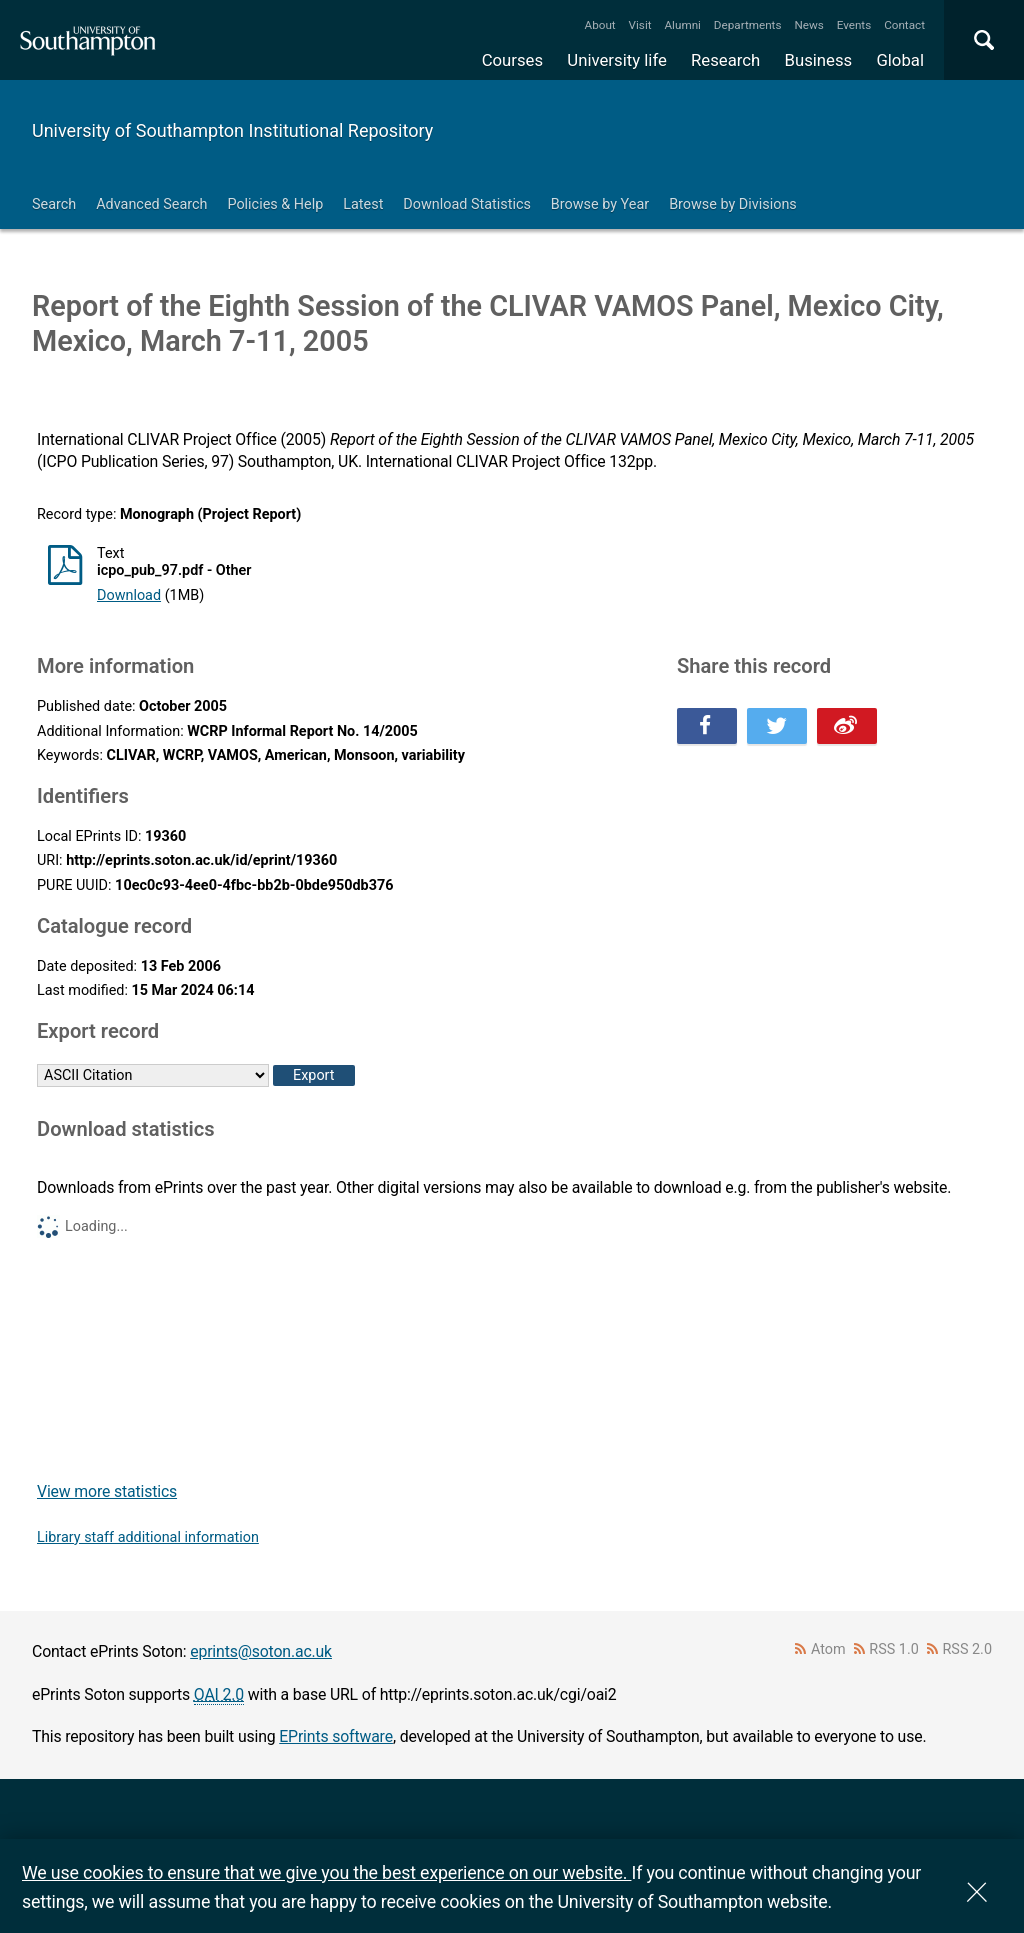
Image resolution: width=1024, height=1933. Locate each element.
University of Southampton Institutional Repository (232, 130)
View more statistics (107, 1491)
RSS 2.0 (968, 1649)
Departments (748, 25)
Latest (363, 204)
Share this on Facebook (707, 726)
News (808, 25)
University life (617, 60)
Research (725, 60)
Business (819, 60)
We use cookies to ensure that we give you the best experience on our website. (326, 1872)
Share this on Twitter (777, 726)
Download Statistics (467, 204)
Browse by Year (600, 204)
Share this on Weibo (847, 726)
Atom (828, 1649)
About (600, 25)
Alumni (682, 25)
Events (854, 25)
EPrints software (336, 1736)
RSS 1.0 (894, 1649)
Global (900, 60)
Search (54, 204)
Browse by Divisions (733, 204)
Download (129, 595)
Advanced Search (151, 204)
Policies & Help (275, 204)
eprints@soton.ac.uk (261, 1651)
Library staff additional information (148, 1537)
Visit (640, 25)
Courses (512, 60)
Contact (904, 25)
